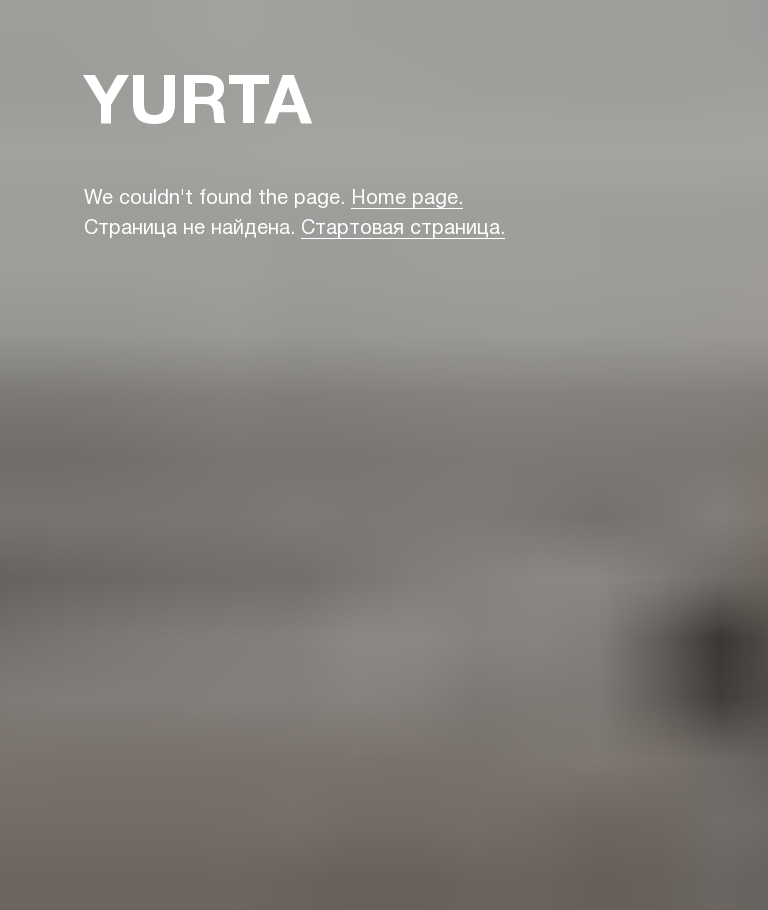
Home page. (407, 199)
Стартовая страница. (403, 229)
